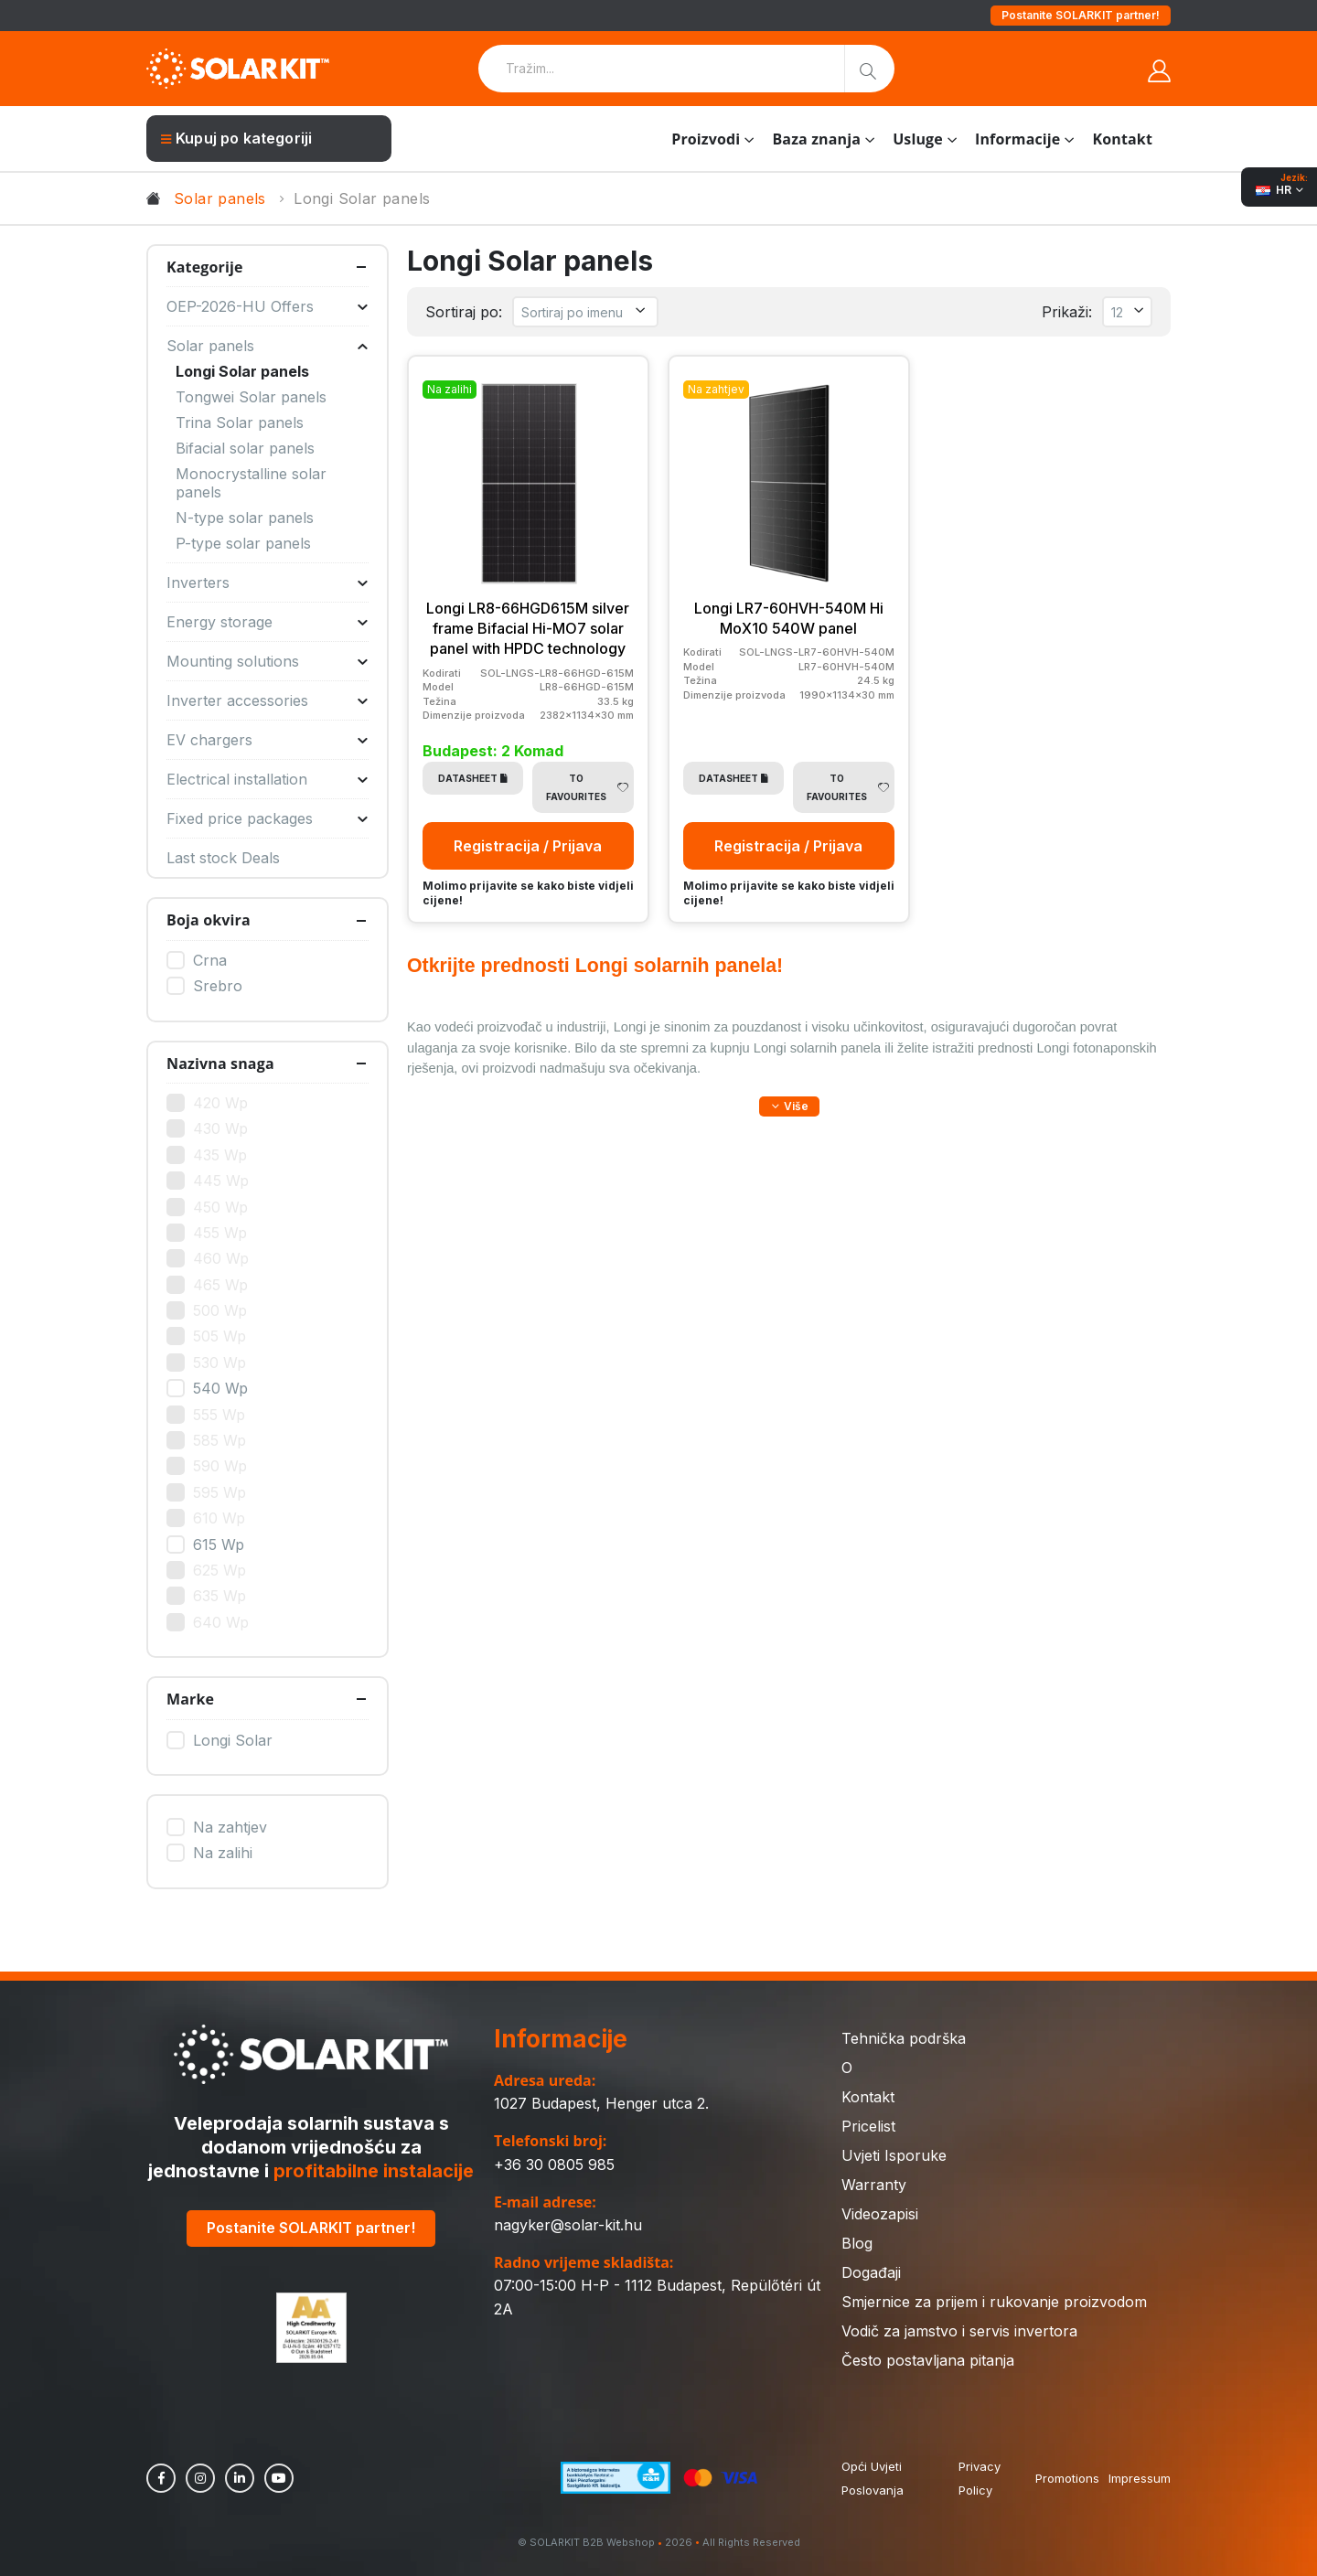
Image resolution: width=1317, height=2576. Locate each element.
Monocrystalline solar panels (251, 483)
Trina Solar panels (240, 422)
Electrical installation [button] (267, 779)
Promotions (1067, 2478)
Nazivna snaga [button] (220, 1063)
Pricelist (868, 2126)
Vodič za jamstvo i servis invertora (959, 2331)
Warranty (873, 2184)
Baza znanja (816, 139)
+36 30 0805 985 (554, 2164)
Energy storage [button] (267, 622)
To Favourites (587, 787)
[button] (789, 1106)
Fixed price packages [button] (267, 818)
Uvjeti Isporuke (894, 2155)
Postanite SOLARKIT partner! (1080, 15)
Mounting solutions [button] (267, 661)
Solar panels (220, 198)
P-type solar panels (243, 543)
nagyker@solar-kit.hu (568, 2225)
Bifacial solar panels (245, 448)
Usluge (918, 139)
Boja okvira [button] (208, 920)
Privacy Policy (979, 2478)
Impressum (1139, 2478)
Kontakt (1122, 139)
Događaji (871, 2272)
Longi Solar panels (242, 371)
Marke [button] (190, 1699)
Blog (857, 2243)
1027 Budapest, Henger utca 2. (601, 2103)
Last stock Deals (223, 858)
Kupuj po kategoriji (236, 138)
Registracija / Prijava (528, 846)
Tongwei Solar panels (251, 397)
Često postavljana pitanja (927, 2360)
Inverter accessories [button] (267, 700)
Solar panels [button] (267, 346)
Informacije (1017, 139)
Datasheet (473, 778)
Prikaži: (1067, 312)
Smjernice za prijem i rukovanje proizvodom (994, 2302)
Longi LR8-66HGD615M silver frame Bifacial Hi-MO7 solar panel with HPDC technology (527, 628)
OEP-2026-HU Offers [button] (267, 306)
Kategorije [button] (204, 267)
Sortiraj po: (463, 312)
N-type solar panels (245, 517)
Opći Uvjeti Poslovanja (872, 2478)
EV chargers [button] (267, 740)
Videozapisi (879, 2214)
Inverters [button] (267, 582)
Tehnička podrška (903, 2038)
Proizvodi (705, 139)
